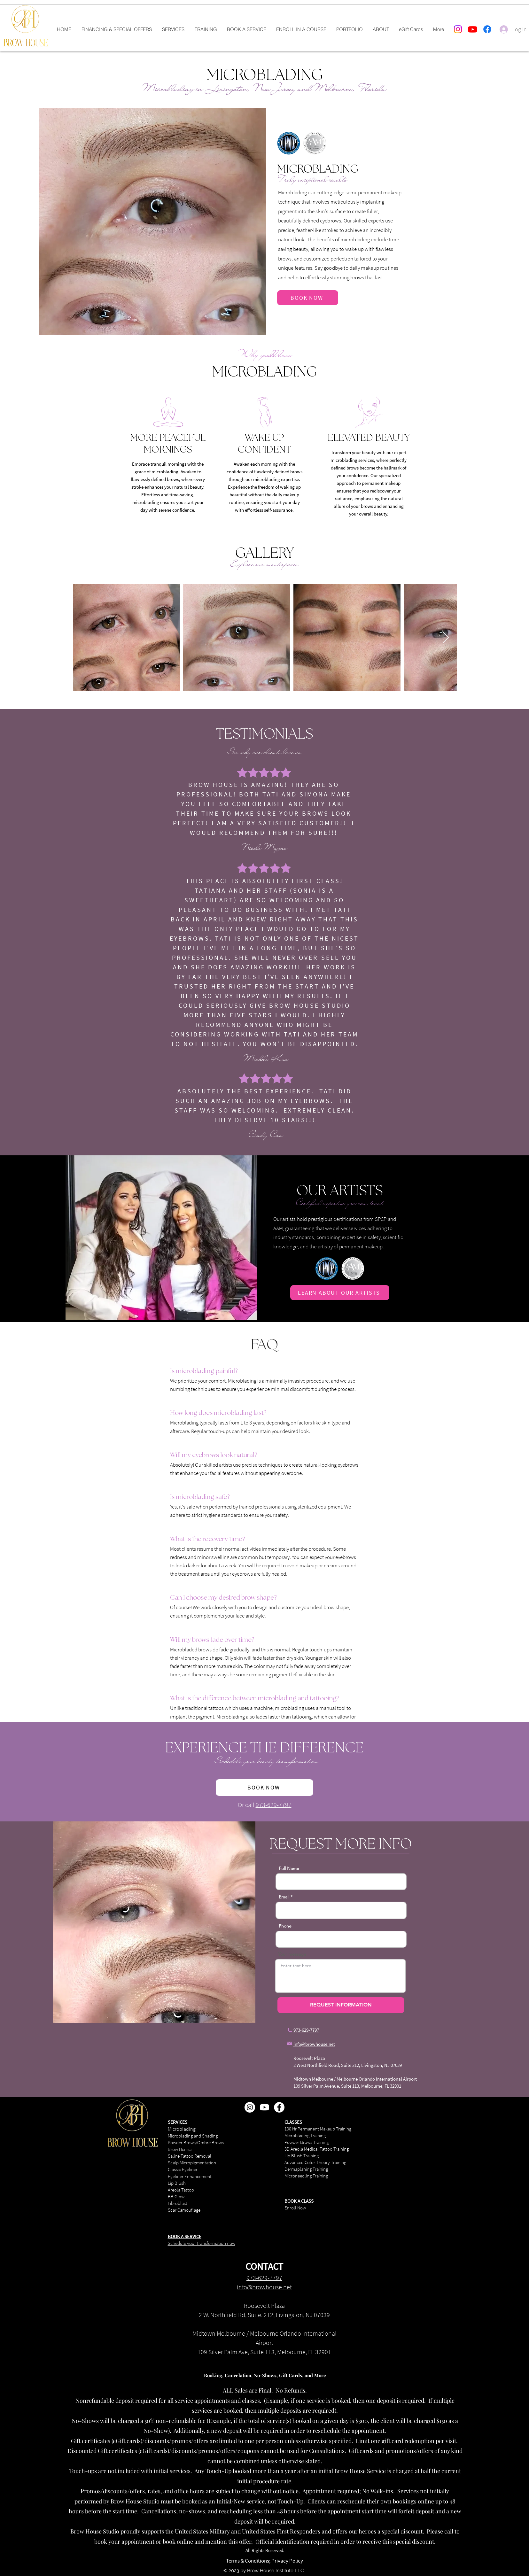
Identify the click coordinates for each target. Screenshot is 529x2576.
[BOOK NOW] (307, 297)
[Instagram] (458, 29)
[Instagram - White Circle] (250, 2107)
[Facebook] (487, 29)
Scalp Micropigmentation (192, 2163)
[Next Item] (445, 638)
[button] (173, 29)
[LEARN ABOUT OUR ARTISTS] (339, 1292)
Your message (292, 1954)
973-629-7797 (274, 1805)
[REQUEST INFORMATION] (340, 2005)
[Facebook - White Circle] (279, 2107)
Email (284, 1897)
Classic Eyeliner (183, 2169)
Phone (285, 1926)
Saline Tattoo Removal (189, 2156)
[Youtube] (472, 29)
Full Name (289, 1868)
